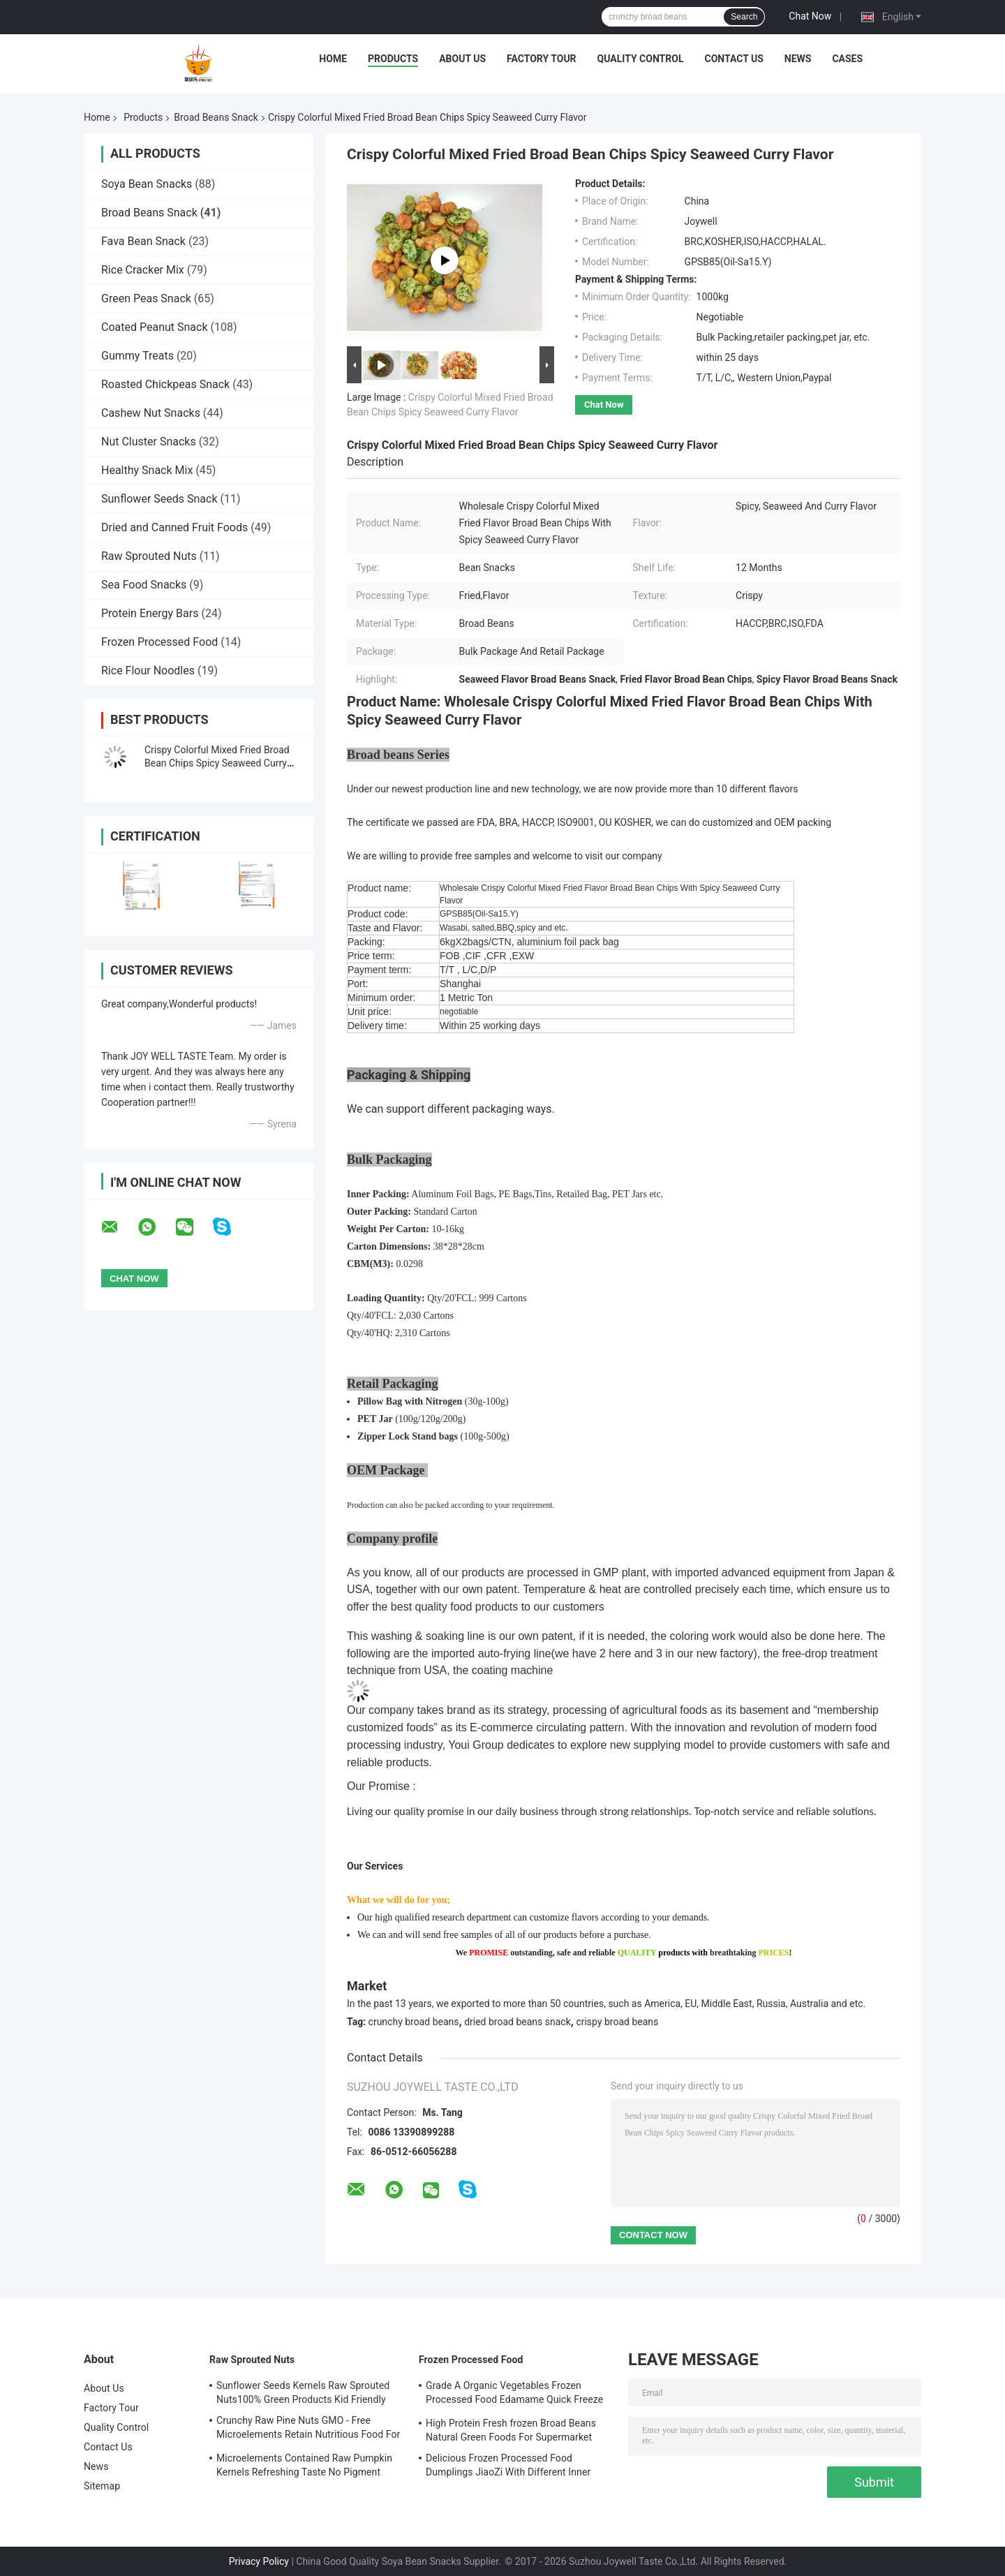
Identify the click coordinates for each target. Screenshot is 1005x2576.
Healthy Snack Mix (147, 470)
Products (393, 58)
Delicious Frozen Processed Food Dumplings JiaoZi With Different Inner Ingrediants (508, 2467)
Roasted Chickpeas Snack (165, 384)
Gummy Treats (137, 355)
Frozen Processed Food (159, 642)
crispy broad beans (617, 2021)
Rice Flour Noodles (148, 670)
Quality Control (640, 58)
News (798, 58)
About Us (462, 58)
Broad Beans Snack (216, 117)
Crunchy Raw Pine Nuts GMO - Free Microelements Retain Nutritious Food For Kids (308, 2429)
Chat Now (810, 16)
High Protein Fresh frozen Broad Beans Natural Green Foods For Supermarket (511, 2430)
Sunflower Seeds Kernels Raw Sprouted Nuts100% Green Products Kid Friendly (302, 2392)
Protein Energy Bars (149, 613)
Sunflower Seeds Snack (159, 498)
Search (744, 17)
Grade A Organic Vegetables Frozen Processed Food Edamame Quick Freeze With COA (514, 2394)
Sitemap (102, 2486)
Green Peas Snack (146, 298)
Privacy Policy (259, 2561)
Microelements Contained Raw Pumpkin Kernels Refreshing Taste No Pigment (304, 2465)
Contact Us (733, 58)
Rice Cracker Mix (142, 269)
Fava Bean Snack (143, 241)
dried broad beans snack (517, 2021)
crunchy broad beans (413, 2021)
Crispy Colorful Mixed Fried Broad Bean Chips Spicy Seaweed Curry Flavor (217, 763)
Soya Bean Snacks (146, 184)
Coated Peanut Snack (154, 327)
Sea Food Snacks (143, 584)
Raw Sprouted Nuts (149, 556)
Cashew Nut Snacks (150, 413)
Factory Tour (541, 58)
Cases (847, 58)
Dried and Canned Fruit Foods (174, 527)
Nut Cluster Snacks (148, 441)
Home (333, 58)
